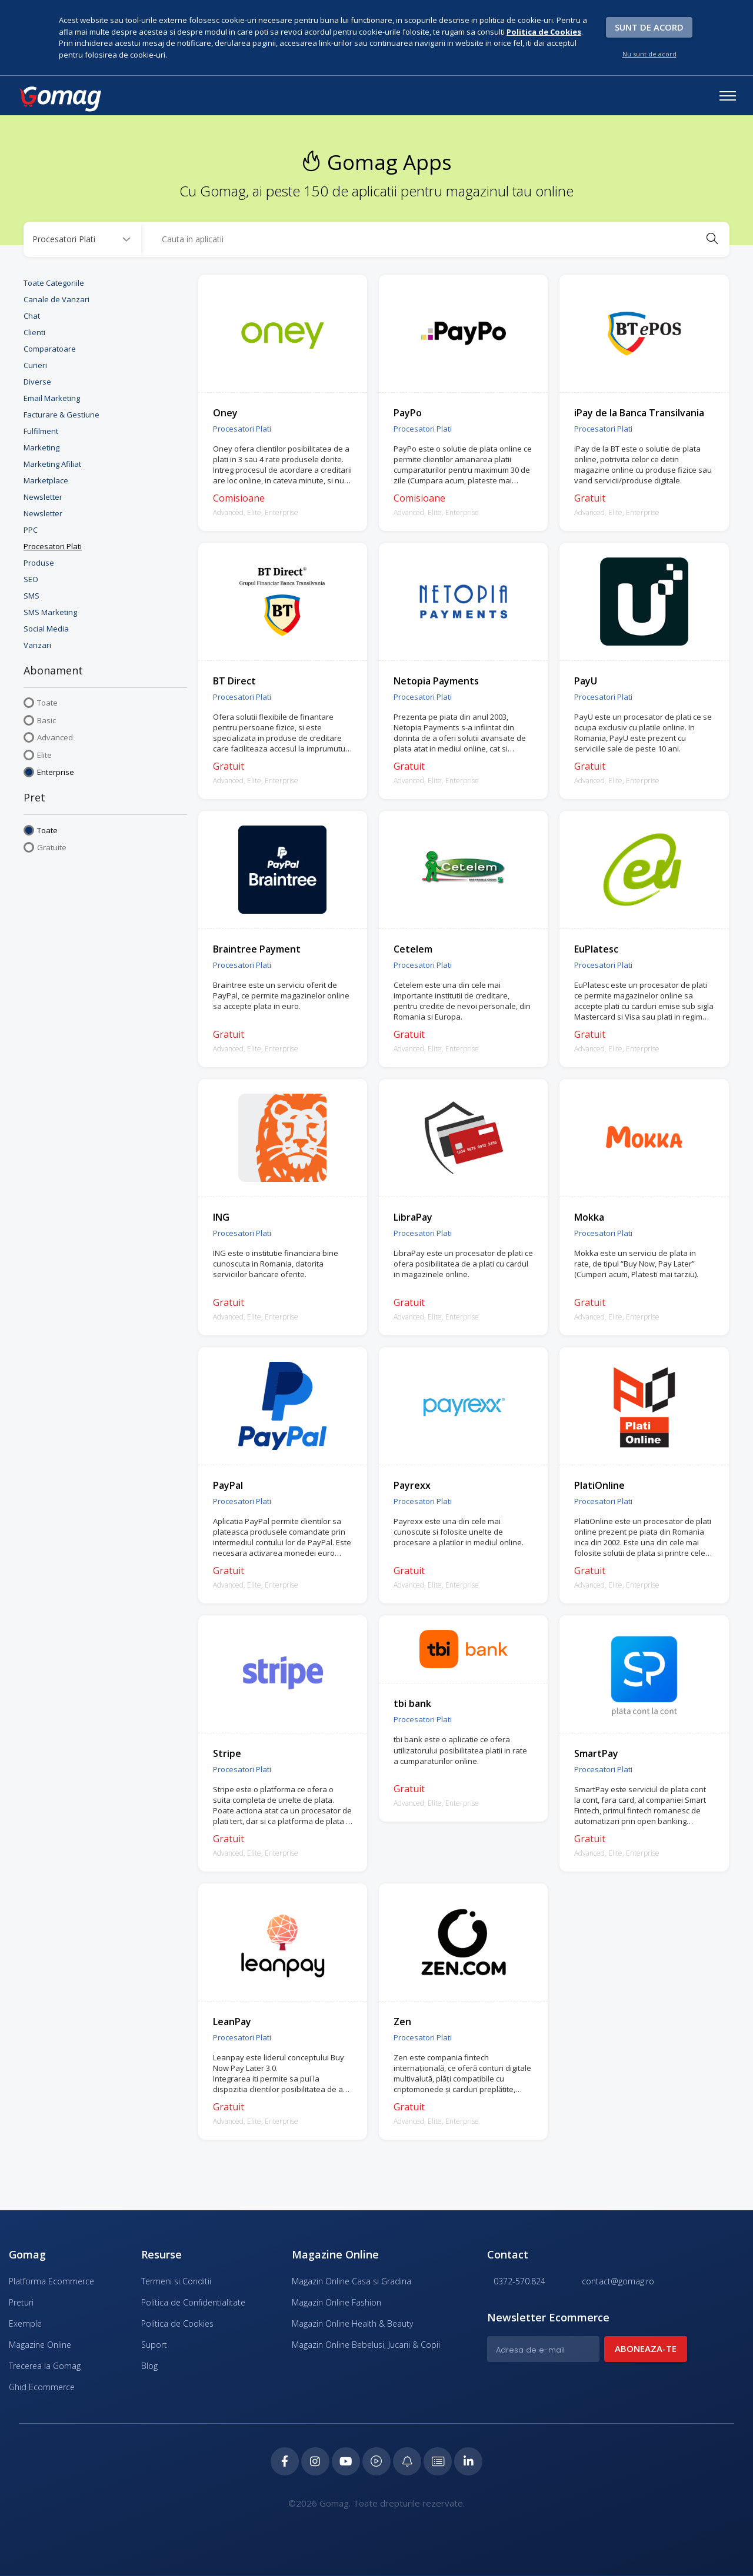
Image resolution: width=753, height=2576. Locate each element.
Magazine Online (40, 2344)
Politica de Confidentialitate (193, 2301)
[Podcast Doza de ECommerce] (376, 2461)
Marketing (41, 446)
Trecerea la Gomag (45, 2365)
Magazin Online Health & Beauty (352, 2322)
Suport (154, 2344)
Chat (32, 314)
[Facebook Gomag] (281, 2461)
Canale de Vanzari (56, 298)
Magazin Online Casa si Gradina (351, 2280)
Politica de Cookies (177, 2322)
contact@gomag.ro (614, 2280)
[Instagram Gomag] (313, 2461)
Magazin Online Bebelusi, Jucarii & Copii (366, 2344)
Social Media (46, 627)
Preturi (21, 2301)
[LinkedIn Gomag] (472, 2461)
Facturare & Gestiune (61, 413)
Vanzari (37, 644)
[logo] (60, 99)
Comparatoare (50, 347)
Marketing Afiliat (52, 462)
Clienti (34, 331)
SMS (31, 594)
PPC (31, 528)
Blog (149, 2365)
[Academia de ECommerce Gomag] (440, 2461)
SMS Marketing (50, 611)
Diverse (37, 380)
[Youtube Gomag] (344, 2461)
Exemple (25, 2322)
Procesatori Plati (53, 545)
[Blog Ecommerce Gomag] (408, 2461)
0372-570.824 (516, 2280)
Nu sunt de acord (649, 53)
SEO (31, 578)
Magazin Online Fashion (336, 2301)
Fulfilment (41, 430)
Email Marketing (52, 397)
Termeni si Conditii (176, 2280)
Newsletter (43, 495)
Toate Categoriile (54, 281)
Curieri (35, 364)
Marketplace (46, 479)
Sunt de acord (649, 27)
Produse (39, 561)
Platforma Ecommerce (51, 2280)
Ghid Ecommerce (42, 2386)
